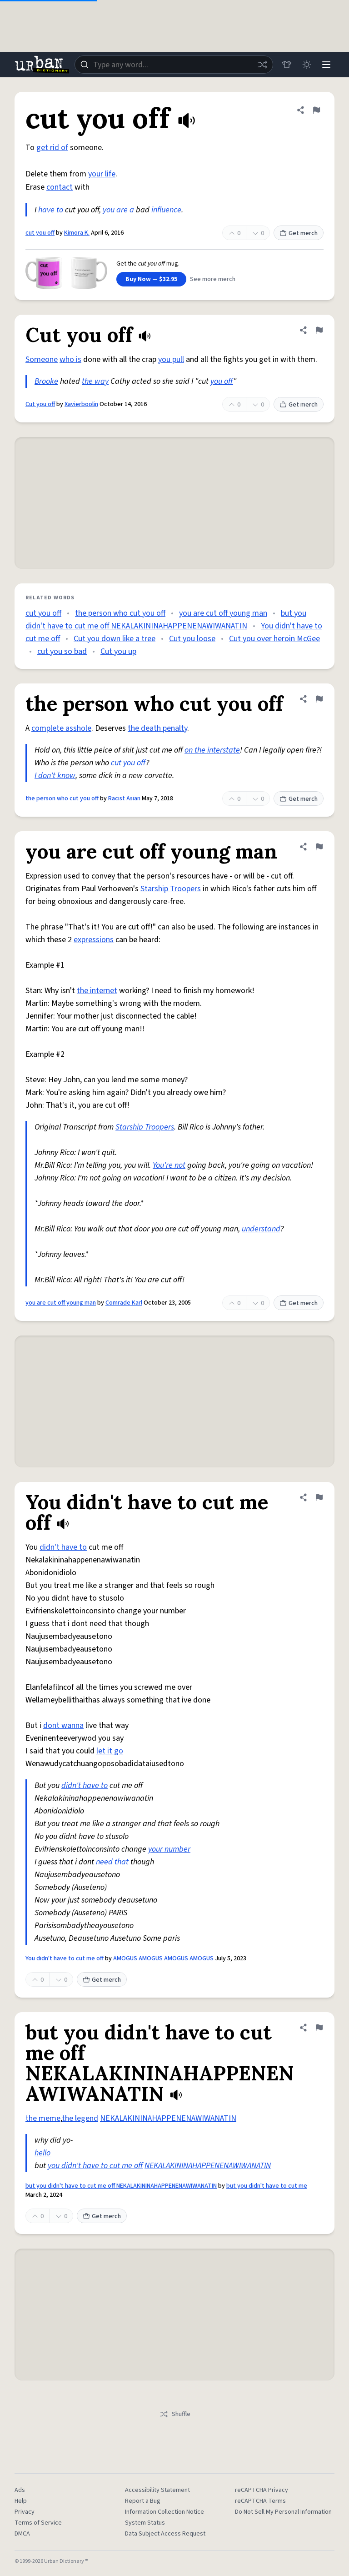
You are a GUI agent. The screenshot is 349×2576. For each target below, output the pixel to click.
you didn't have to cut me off (95, 2165)
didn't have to (63, 1547)
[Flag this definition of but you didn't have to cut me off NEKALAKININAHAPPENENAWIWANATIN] (319, 2027)
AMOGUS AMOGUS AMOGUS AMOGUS (163, 1958)
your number (169, 1849)
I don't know (55, 775)
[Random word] (261, 64)
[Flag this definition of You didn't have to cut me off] (319, 1497)
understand (261, 1229)
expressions (94, 939)
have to (50, 210)
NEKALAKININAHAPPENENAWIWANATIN (168, 2118)
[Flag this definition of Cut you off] (319, 330)
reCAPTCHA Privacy (261, 2490)
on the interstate (212, 750)
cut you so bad (62, 651)
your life (101, 174)
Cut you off (40, 404)
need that (112, 1862)
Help (21, 2501)
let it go (109, 1751)
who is (70, 359)
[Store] (286, 64)
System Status (145, 2522)
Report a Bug (142, 2501)
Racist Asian (124, 798)
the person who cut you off (120, 613)
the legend (80, 2118)
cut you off (40, 232)
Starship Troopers (170, 888)
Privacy (25, 2511)
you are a (118, 210)
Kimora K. (77, 232)
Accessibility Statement (157, 2490)
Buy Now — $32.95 (151, 279)
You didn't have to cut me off (64, 1958)
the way (95, 381)
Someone (41, 359)
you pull (171, 359)
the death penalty (157, 728)
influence (166, 210)
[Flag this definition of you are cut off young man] (319, 846)
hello (42, 2153)
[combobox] (174, 64)
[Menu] (326, 64)
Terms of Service (38, 2522)
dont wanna (63, 1725)
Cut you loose (192, 638)
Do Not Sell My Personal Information (283, 2511)
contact (59, 187)
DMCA (22, 2533)
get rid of (52, 147)
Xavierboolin (81, 404)
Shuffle (174, 2414)
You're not (169, 1165)
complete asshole (61, 728)
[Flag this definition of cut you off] (316, 110)
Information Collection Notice (164, 2511)
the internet (97, 990)
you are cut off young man (223, 613)
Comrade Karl (123, 1302)
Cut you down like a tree (114, 638)
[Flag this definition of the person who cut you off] (319, 699)
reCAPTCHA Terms (260, 2501)
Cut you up (118, 651)
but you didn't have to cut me (266, 2185)
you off (221, 381)
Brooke (46, 381)
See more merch (212, 279)
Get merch (298, 233)
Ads (20, 2490)
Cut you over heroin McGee (274, 638)
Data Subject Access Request (165, 2533)
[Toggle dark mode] (306, 64)
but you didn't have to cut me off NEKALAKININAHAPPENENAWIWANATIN (121, 2185)
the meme (42, 2118)
